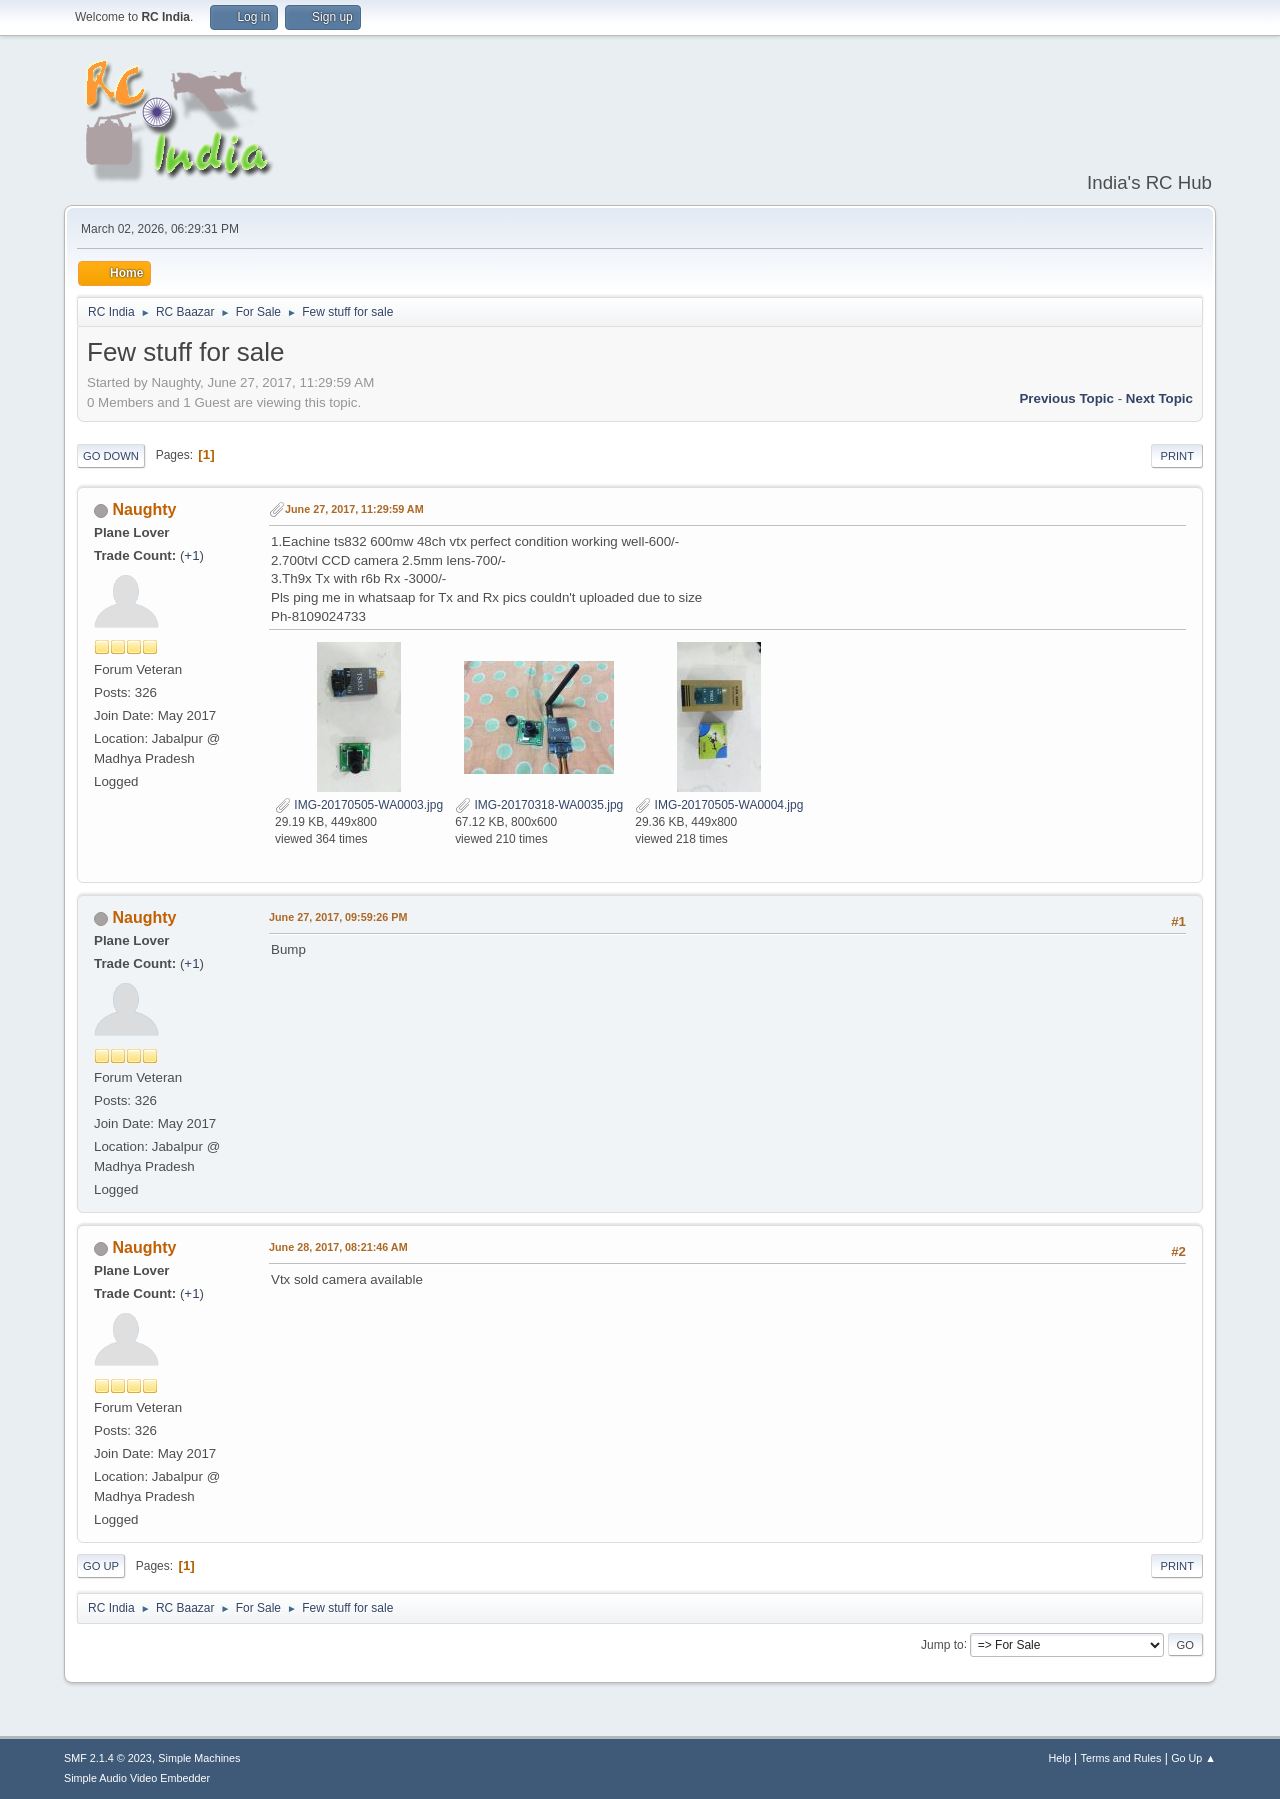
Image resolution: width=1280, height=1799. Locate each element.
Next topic (1159, 398)
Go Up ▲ (1193, 1758)
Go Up (101, 1566)
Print (1177, 456)
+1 (191, 555)
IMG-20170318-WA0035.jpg (539, 805)
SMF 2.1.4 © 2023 (108, 1758)
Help (1060, 1758)
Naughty (144, 509)
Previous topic (1066, 398)
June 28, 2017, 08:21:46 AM (338, 1247)
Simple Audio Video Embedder (137, 1778)
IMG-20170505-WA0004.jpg (719, 805)
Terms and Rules (1121, 1758)
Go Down (111, 456)
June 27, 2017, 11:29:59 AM (354, 509)
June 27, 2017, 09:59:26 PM (338, 917)
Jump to (942, 1644)
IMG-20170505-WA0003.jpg (359, 805)
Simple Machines (199, 1758)
